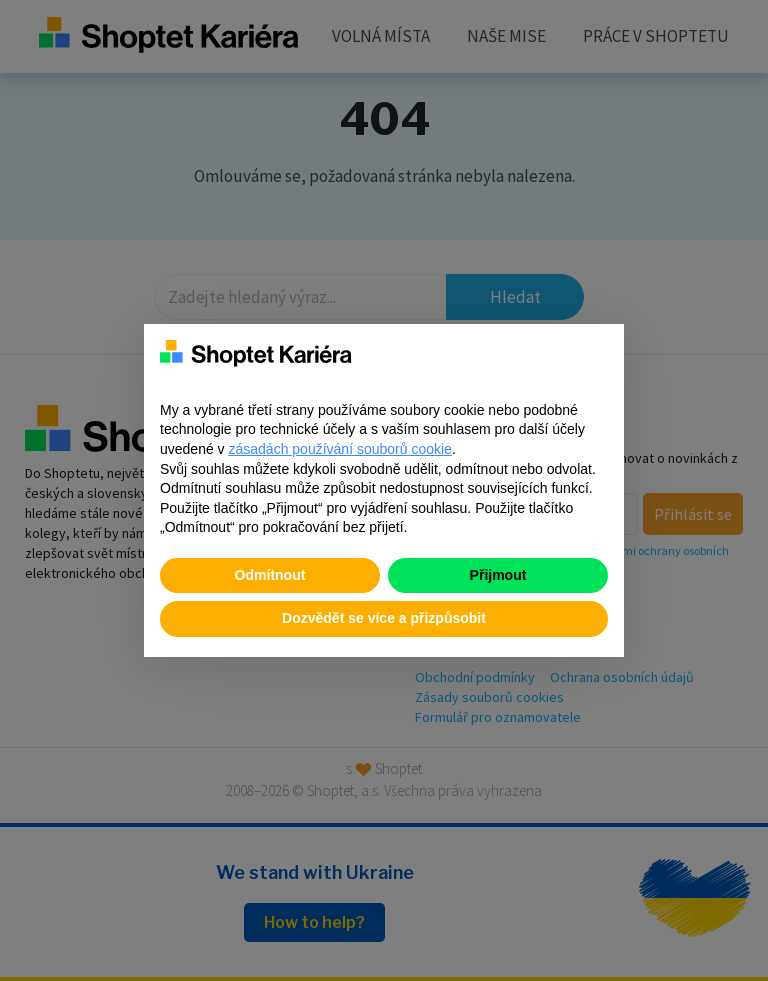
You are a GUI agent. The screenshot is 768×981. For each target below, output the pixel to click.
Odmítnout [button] (270, 575)
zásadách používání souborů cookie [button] (340, 449)
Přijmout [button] (498, 575)
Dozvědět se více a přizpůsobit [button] (384, 618)
